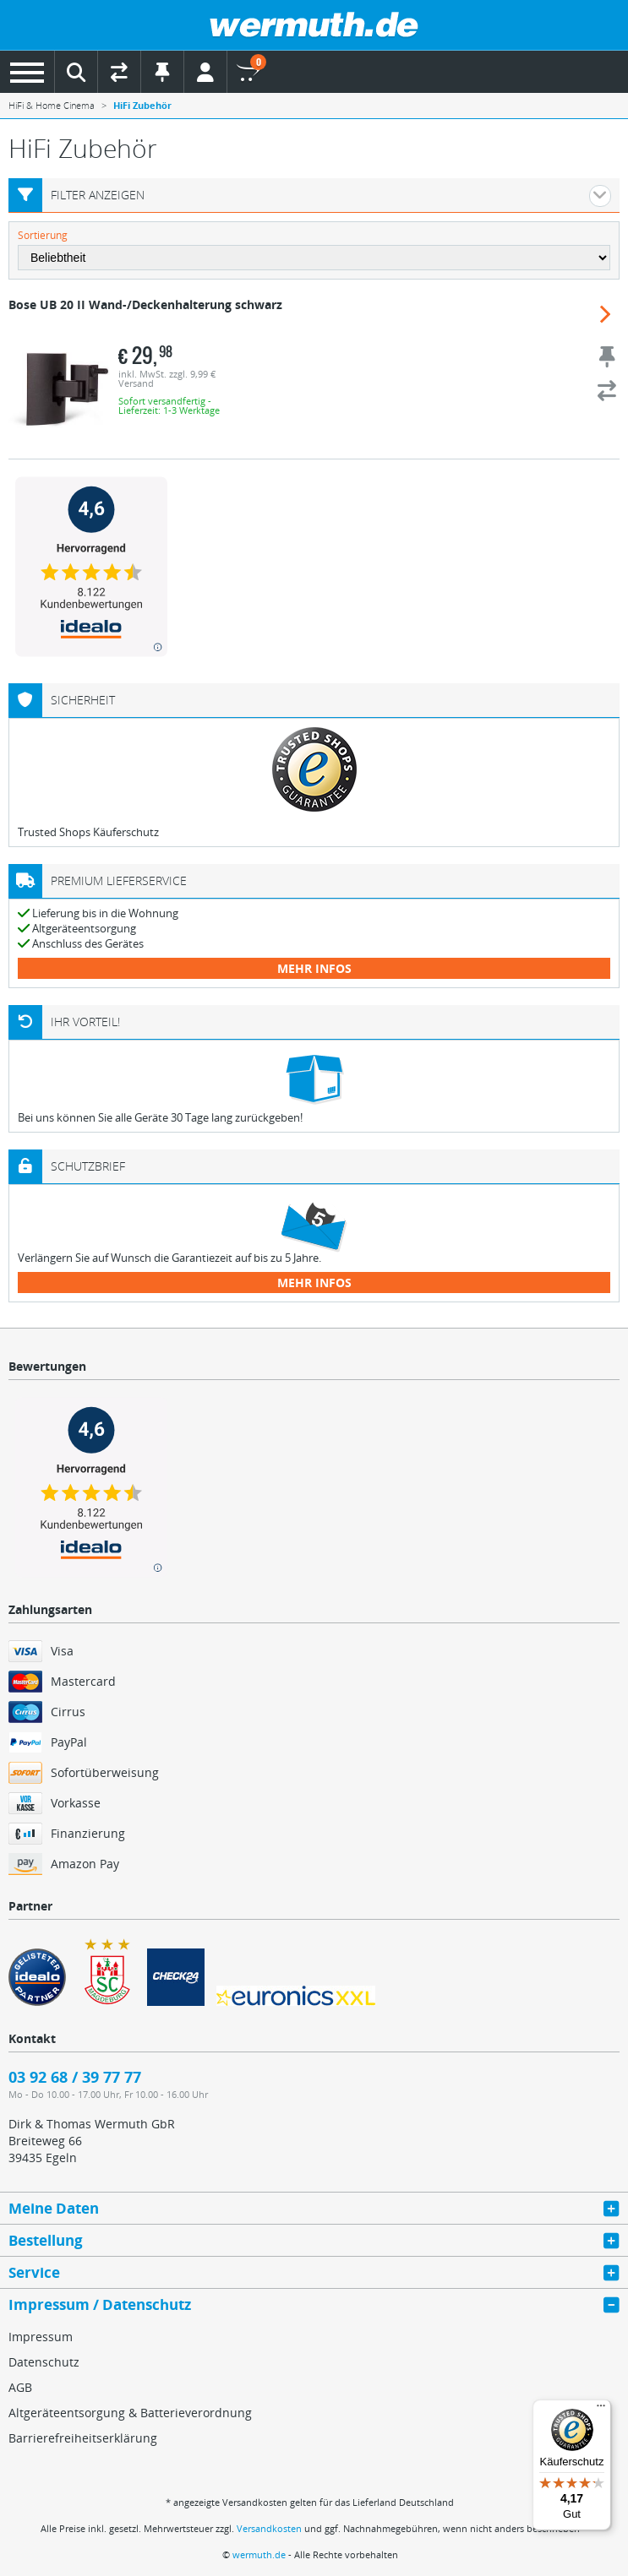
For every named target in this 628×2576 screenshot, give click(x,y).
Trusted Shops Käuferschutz (88, 832)
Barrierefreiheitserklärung (82, 2438)
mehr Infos (314, 968)
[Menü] (601, 2409)
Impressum (40, 2337)
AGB (20, 2387)
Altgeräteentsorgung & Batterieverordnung (130, 2413)
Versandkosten (269, 2528)
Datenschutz (43, 2362)
